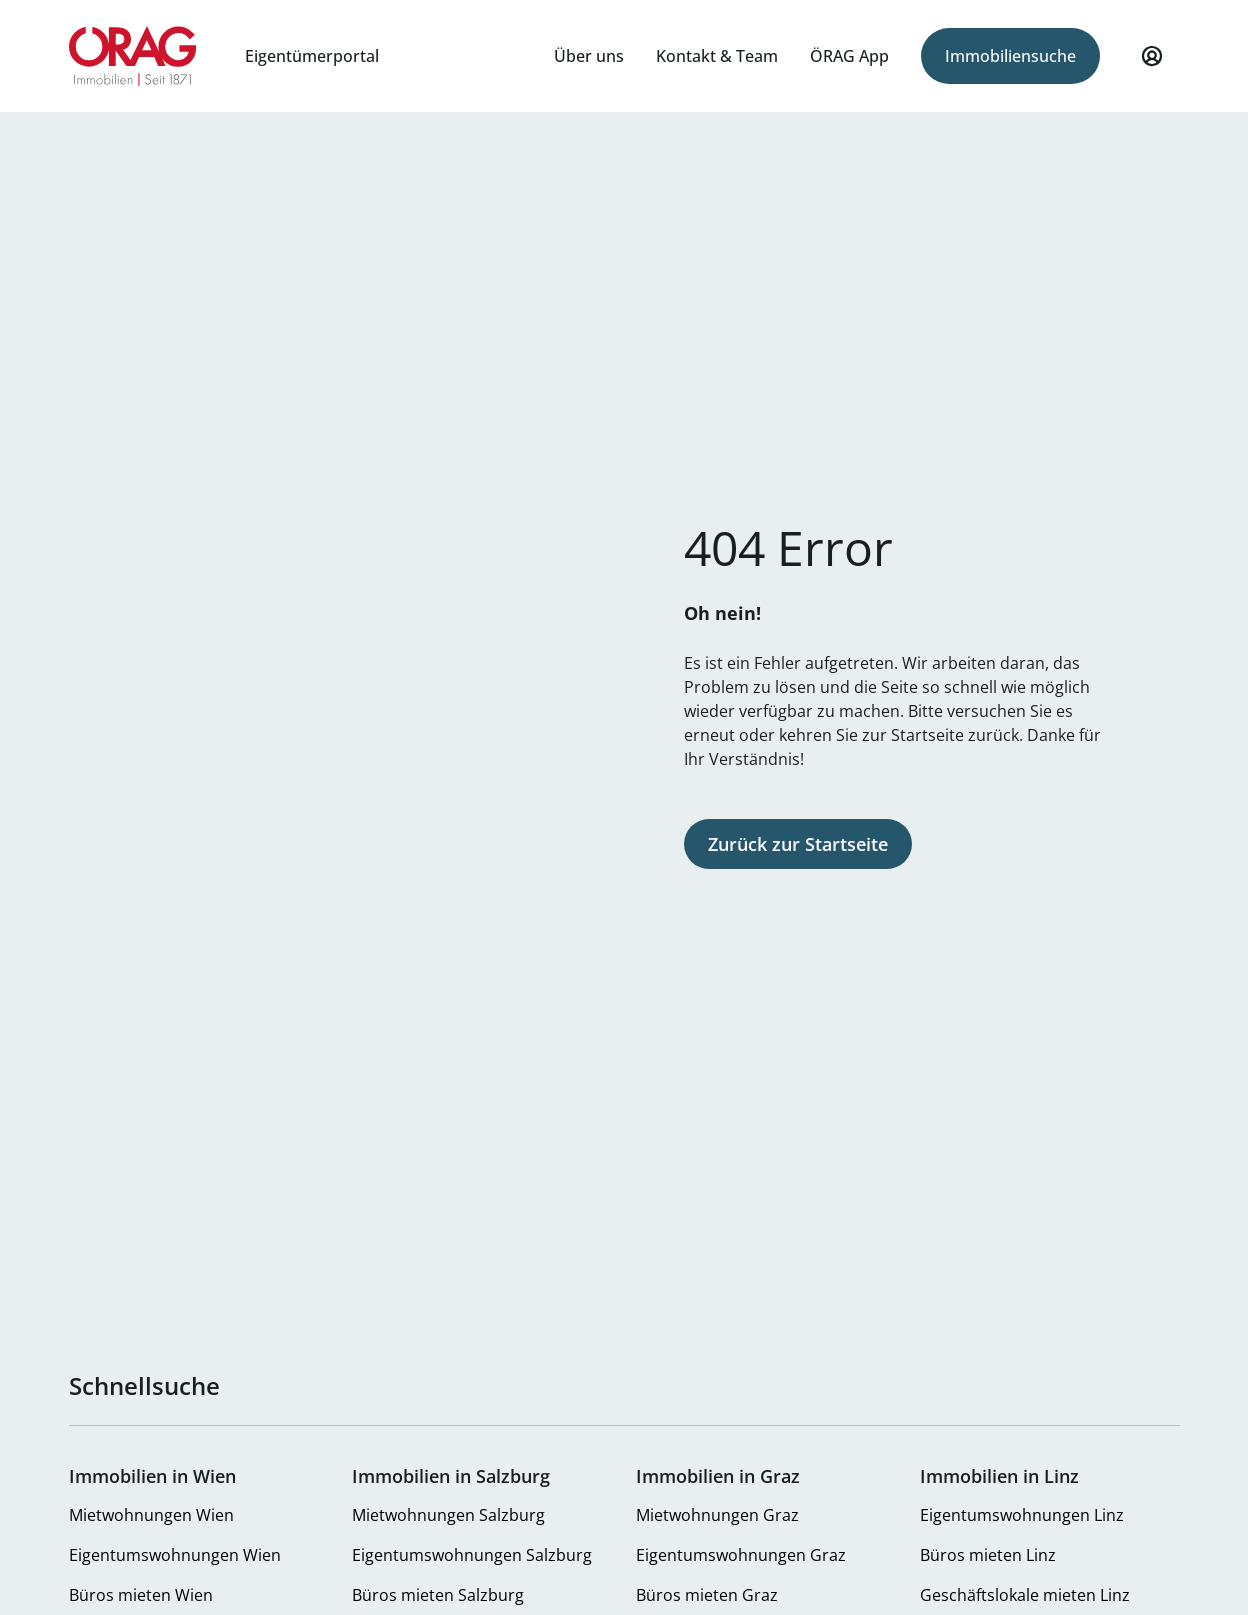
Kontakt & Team (717, 56)
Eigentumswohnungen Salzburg (472, 1555)
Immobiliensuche (1010, 56)
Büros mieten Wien (141, 1595)
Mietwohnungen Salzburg (448, 1515)
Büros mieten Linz (988, 1555)
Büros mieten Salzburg (438, 1595)
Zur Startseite (133, 56)
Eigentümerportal (312, 56)
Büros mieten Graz (707, 1595)
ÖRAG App (849, 56)
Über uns (589, 56)
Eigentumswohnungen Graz (741, 1555)
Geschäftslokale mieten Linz (1025, 1595)
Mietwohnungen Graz (717, 1515)
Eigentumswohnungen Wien (175, 1555)
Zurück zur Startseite (798, 844)
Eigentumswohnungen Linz (1022, 1515)
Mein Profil (1152, 65)
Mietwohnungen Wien (151, 1515)
